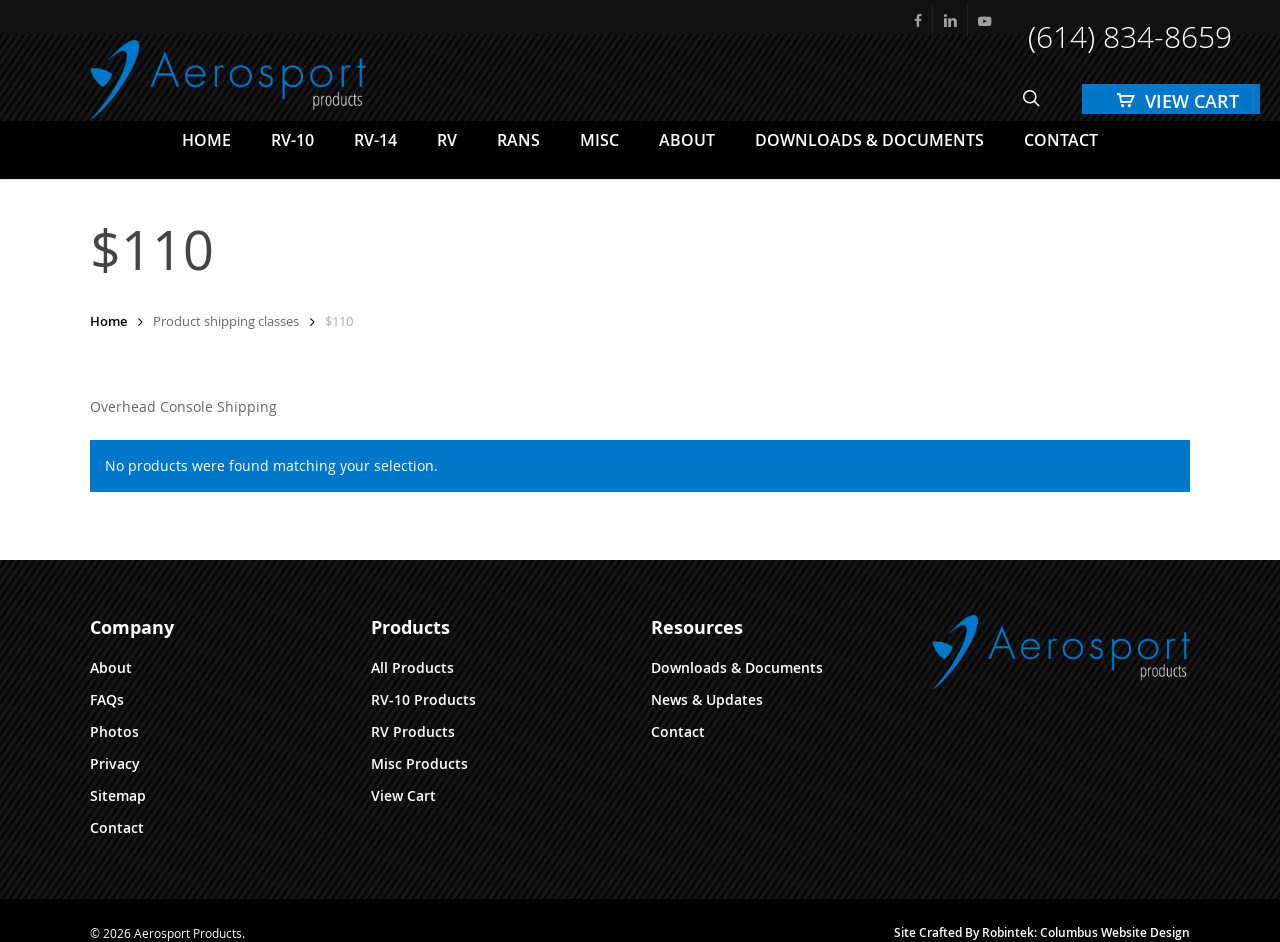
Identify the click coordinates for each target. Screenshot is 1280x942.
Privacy (115, 763)
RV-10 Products (423, 699)
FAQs (107, 699)
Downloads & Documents (737, 667)
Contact (117, 827)
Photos (114, 731)
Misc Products (419, 763)
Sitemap (118, 795)
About (111, 667)
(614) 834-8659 (1130, 37)
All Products (412, 667)
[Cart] (1171, 99)
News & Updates (707, 699)
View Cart (403, 795)
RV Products (413, 731)
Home (108, 321)
